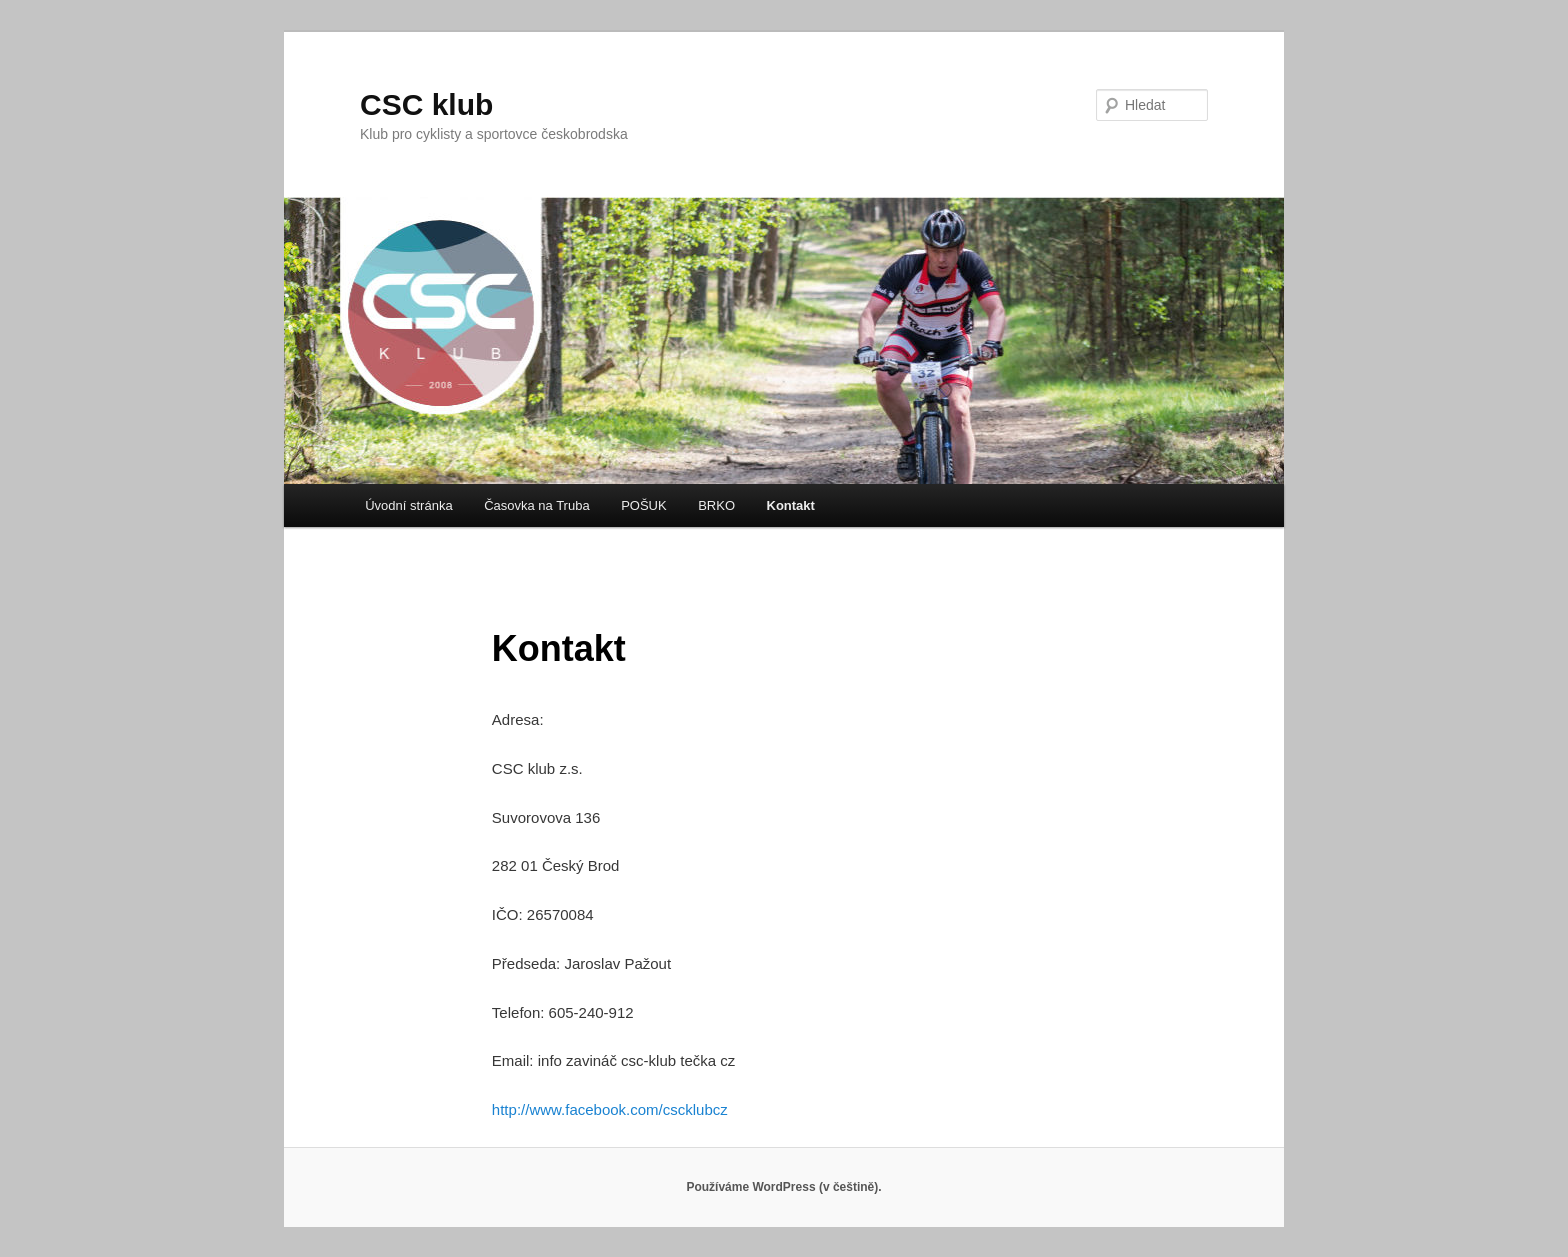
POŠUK (644, 505)
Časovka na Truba (537, 505)
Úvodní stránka (408, 505)
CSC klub (426, 104)
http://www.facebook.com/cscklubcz (610, 1109)
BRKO (716, 505)
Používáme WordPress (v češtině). (783, 1187)
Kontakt (791, 505)
